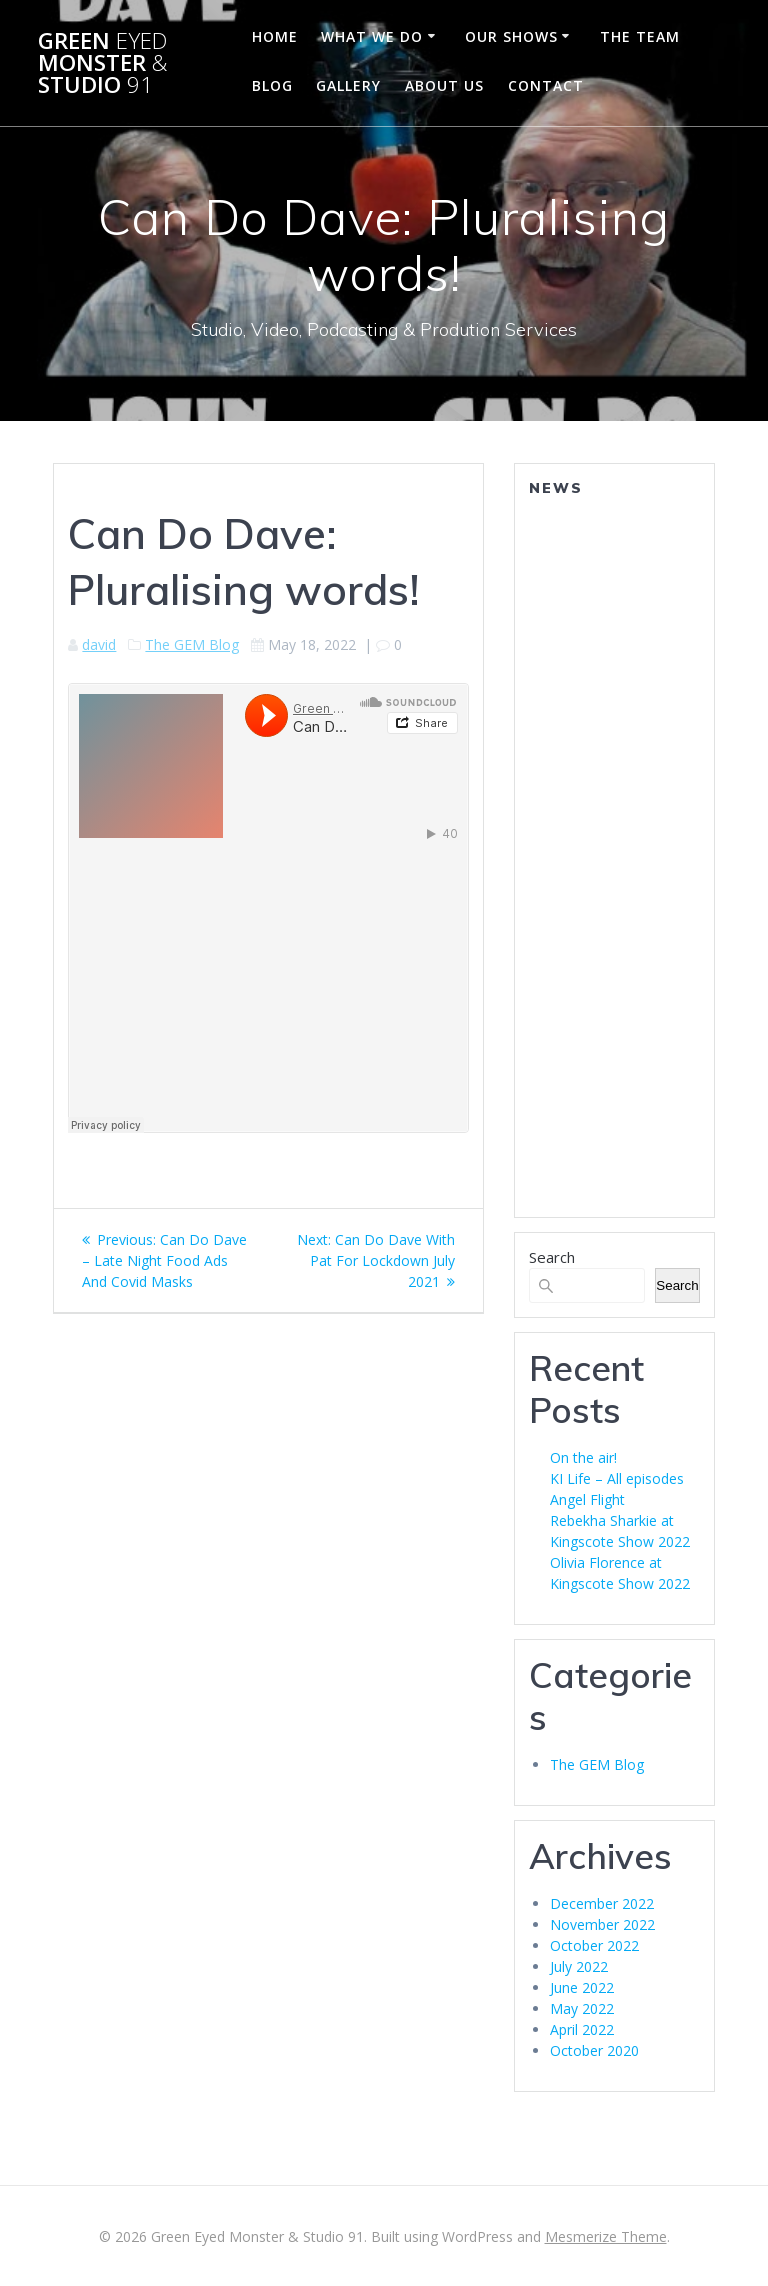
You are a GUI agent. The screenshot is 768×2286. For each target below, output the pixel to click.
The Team (640, 36)
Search (552, 1257)
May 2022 (582, 2008)
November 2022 (602, 1924)
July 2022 (579, 1966)
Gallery (348, 85)
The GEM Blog (192, 644)
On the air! (583, 1457)
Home (275, 36)
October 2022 (594, 1945)
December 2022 (602, 1903)
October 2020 (594, 2050)
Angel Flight (587, 1499)
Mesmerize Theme (606, 2236)
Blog (272, 85)
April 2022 (582, 2029)
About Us (444, 85)
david (99, 644)
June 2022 (582, 1987)
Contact (546, 85)
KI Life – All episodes (617, 1478)
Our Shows (511, 36)
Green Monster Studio (103, 63)
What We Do (372, 36)
